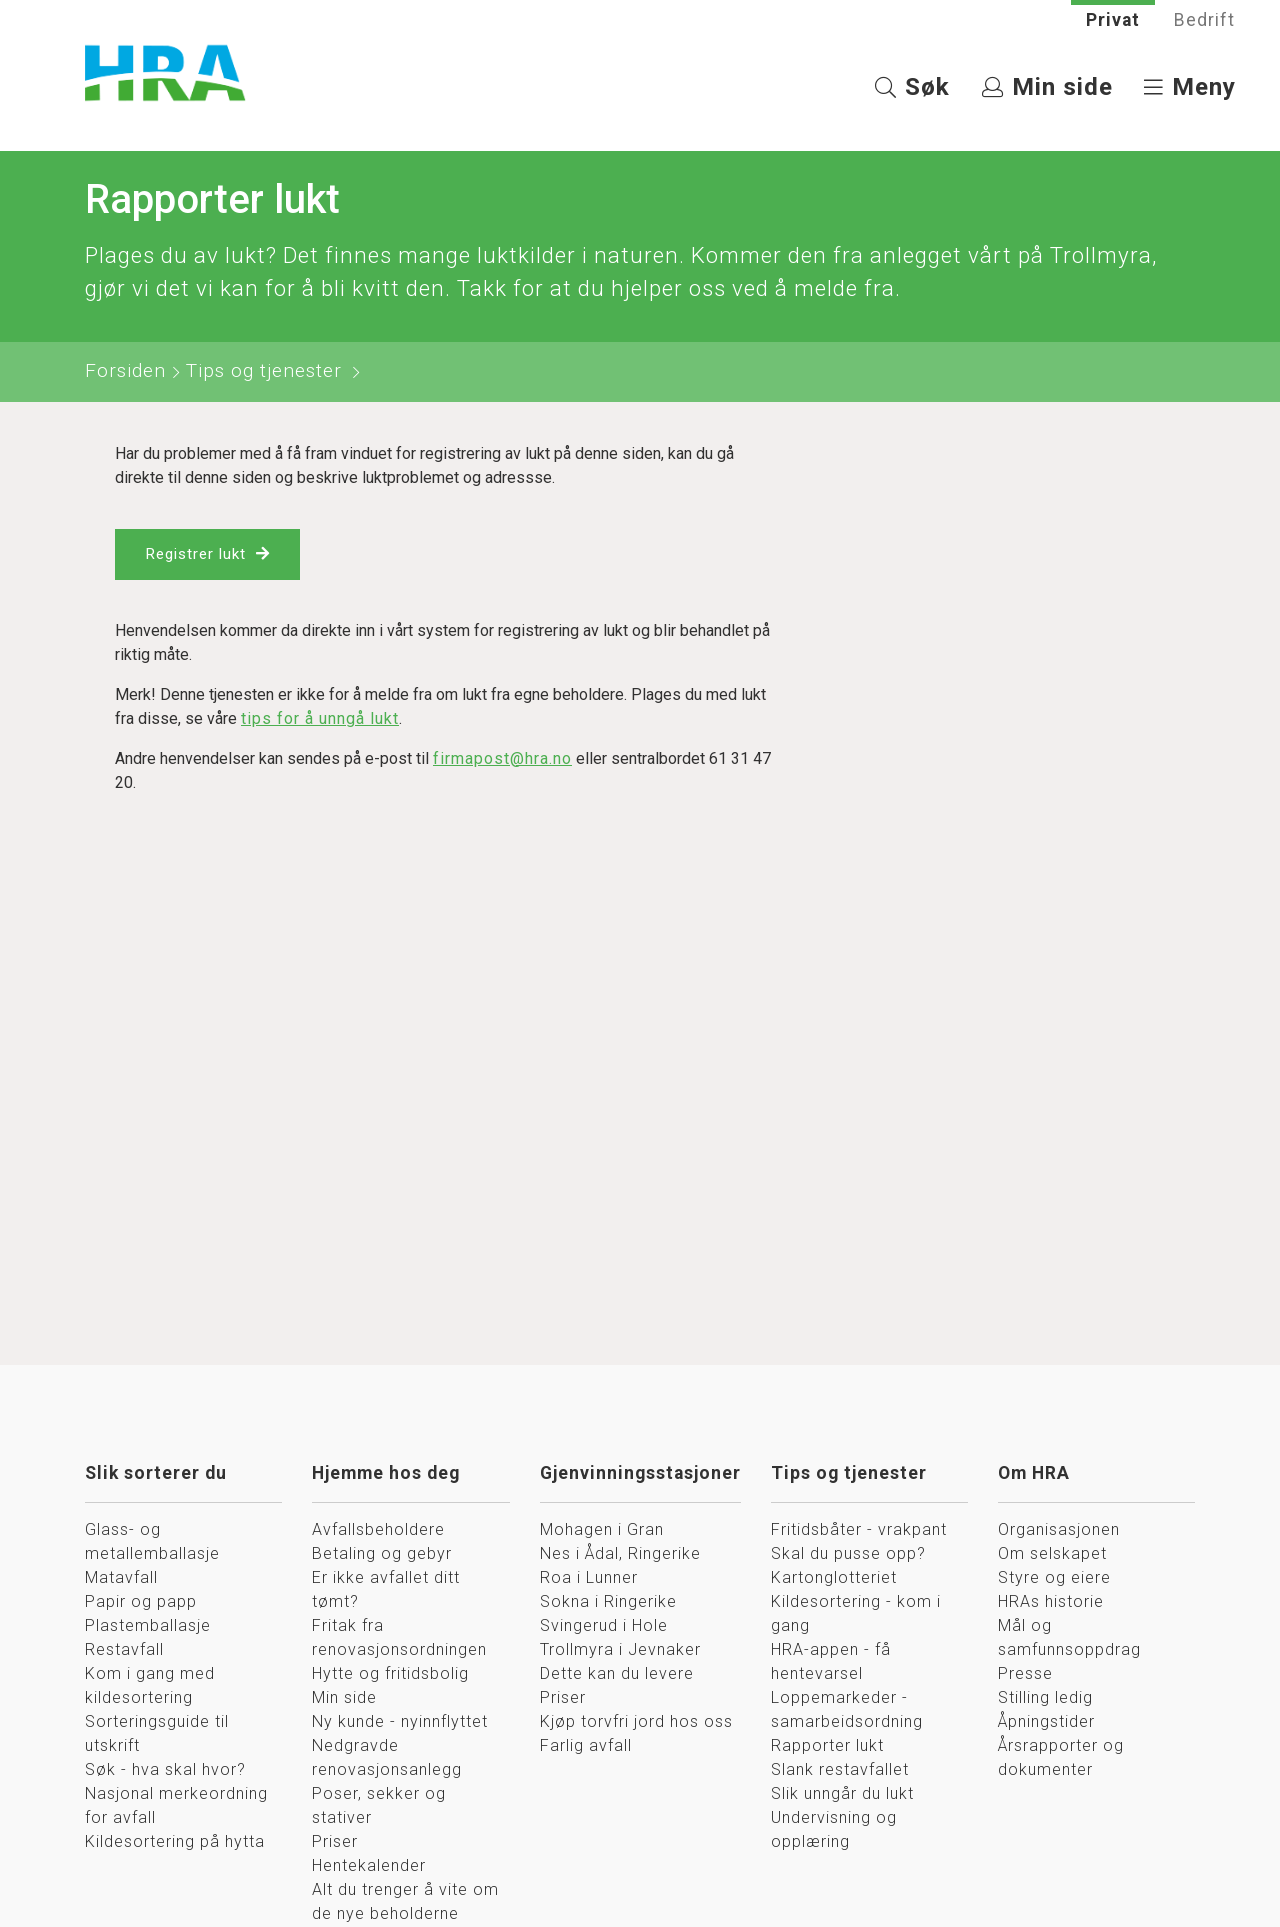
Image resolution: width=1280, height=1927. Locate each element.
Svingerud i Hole (604, 1627)
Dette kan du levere (617, 1675)
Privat (1113, 20)
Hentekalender (369, 1867)
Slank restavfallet (840, 1771)
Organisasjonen (1059, 1531)
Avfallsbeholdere (378, 1531)
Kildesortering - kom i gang (856, 1615)
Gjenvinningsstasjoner (640, 1475)
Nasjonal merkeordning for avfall (176, 1807)
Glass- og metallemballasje (152, 1543)
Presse (1025, 1675)
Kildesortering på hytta (175, 1843)
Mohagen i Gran (602, 1531)
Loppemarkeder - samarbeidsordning (847, 1711)
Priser (335, 1843)
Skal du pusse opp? (848, 1555)
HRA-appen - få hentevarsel (831, 1663)
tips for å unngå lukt (320, 722)
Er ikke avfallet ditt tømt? (386, 1591)
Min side (344, 1699)
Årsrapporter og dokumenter (1061, 1759)
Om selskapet (1052, 1555)
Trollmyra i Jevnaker (620, 1651)
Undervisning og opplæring (834, 1831)
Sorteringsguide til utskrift (157, 1735)
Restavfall (124, 1651)
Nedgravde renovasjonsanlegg (387, 1759)
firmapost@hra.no (502, 762)
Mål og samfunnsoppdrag (1069, 1639)
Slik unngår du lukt (842, 1795)
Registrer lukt (199, 557)
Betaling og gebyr (382, 1555)
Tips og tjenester (264, 372)
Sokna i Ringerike (608, 1603)
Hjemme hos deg (386, 1475)
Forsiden (125, 372)
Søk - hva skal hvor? (165, 1771)
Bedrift (1204, 20)
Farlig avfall (586, 1747)
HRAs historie (1051, 1603)
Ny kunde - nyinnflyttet (400, 1723)
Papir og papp (141, 1603)
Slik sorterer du (156, 1475)
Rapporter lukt (827, 1747)
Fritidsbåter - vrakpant (859, 1531)
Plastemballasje (148, 1627)
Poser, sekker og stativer (379, 1807)
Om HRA (1034, 1475)
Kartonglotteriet (834, 1579)
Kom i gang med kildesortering (150, 1687)
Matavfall (121, 1579)
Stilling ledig (1045, 1699)
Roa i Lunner (589, 1579)
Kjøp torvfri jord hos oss (636, 1723)
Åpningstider (1046, 1723)
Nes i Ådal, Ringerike (620, 1555)
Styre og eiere (1054, 1579)
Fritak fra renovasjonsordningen (399, 1639)
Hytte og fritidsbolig (390, 1675)
